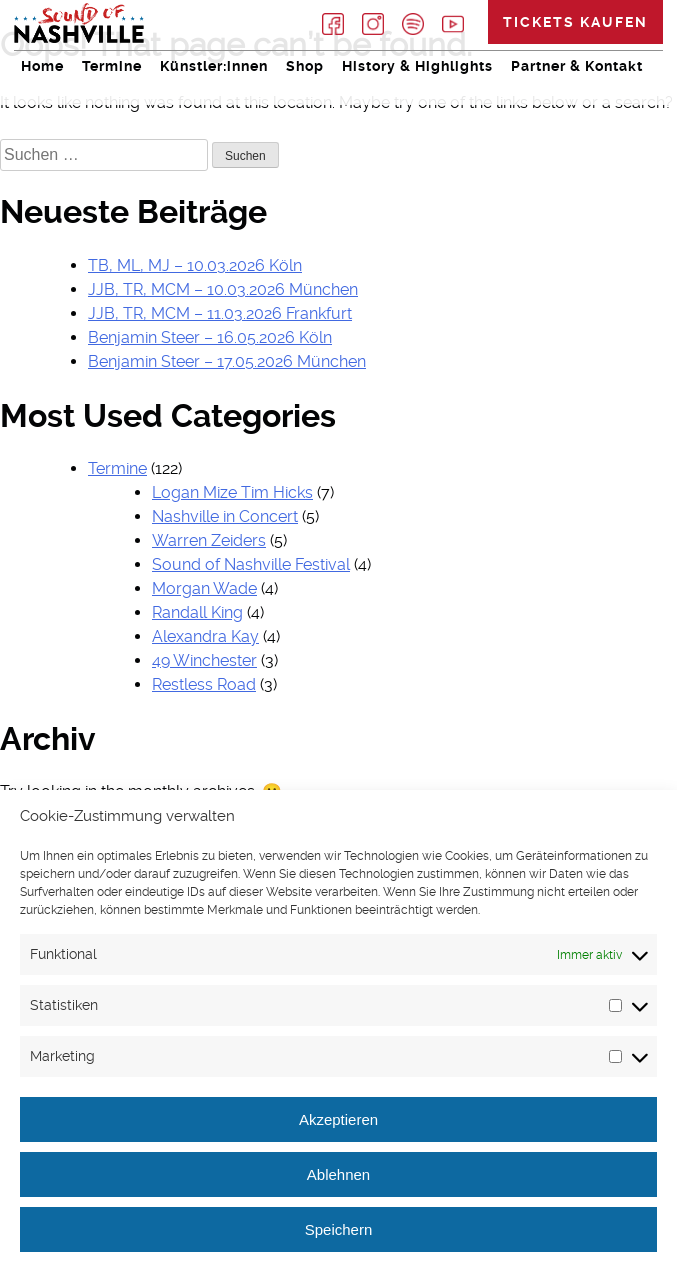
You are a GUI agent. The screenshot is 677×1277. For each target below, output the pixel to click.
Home (42, 66)
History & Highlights (417, 66)
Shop (305, 66)
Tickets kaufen (575, 22)
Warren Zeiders (209, 540)
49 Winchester (204, 660)
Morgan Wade (204, 588)
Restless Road (204, 684)
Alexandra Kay (205, 636)
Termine (112, 66)
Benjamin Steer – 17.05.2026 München (227, 361)
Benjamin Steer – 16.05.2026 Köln (210, 337)
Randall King (197, 612)
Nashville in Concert (225, 516)
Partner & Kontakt (577, 66)
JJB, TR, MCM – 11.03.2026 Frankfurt (220, 313)
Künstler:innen (214, 66)
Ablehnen (338, 1174)
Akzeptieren (338, 1119)
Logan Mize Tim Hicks (232, 492)
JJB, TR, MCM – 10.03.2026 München (223, 289)
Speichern (339, 1229)
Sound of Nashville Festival (251, 564)
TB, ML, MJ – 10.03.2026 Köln (195, 265)
